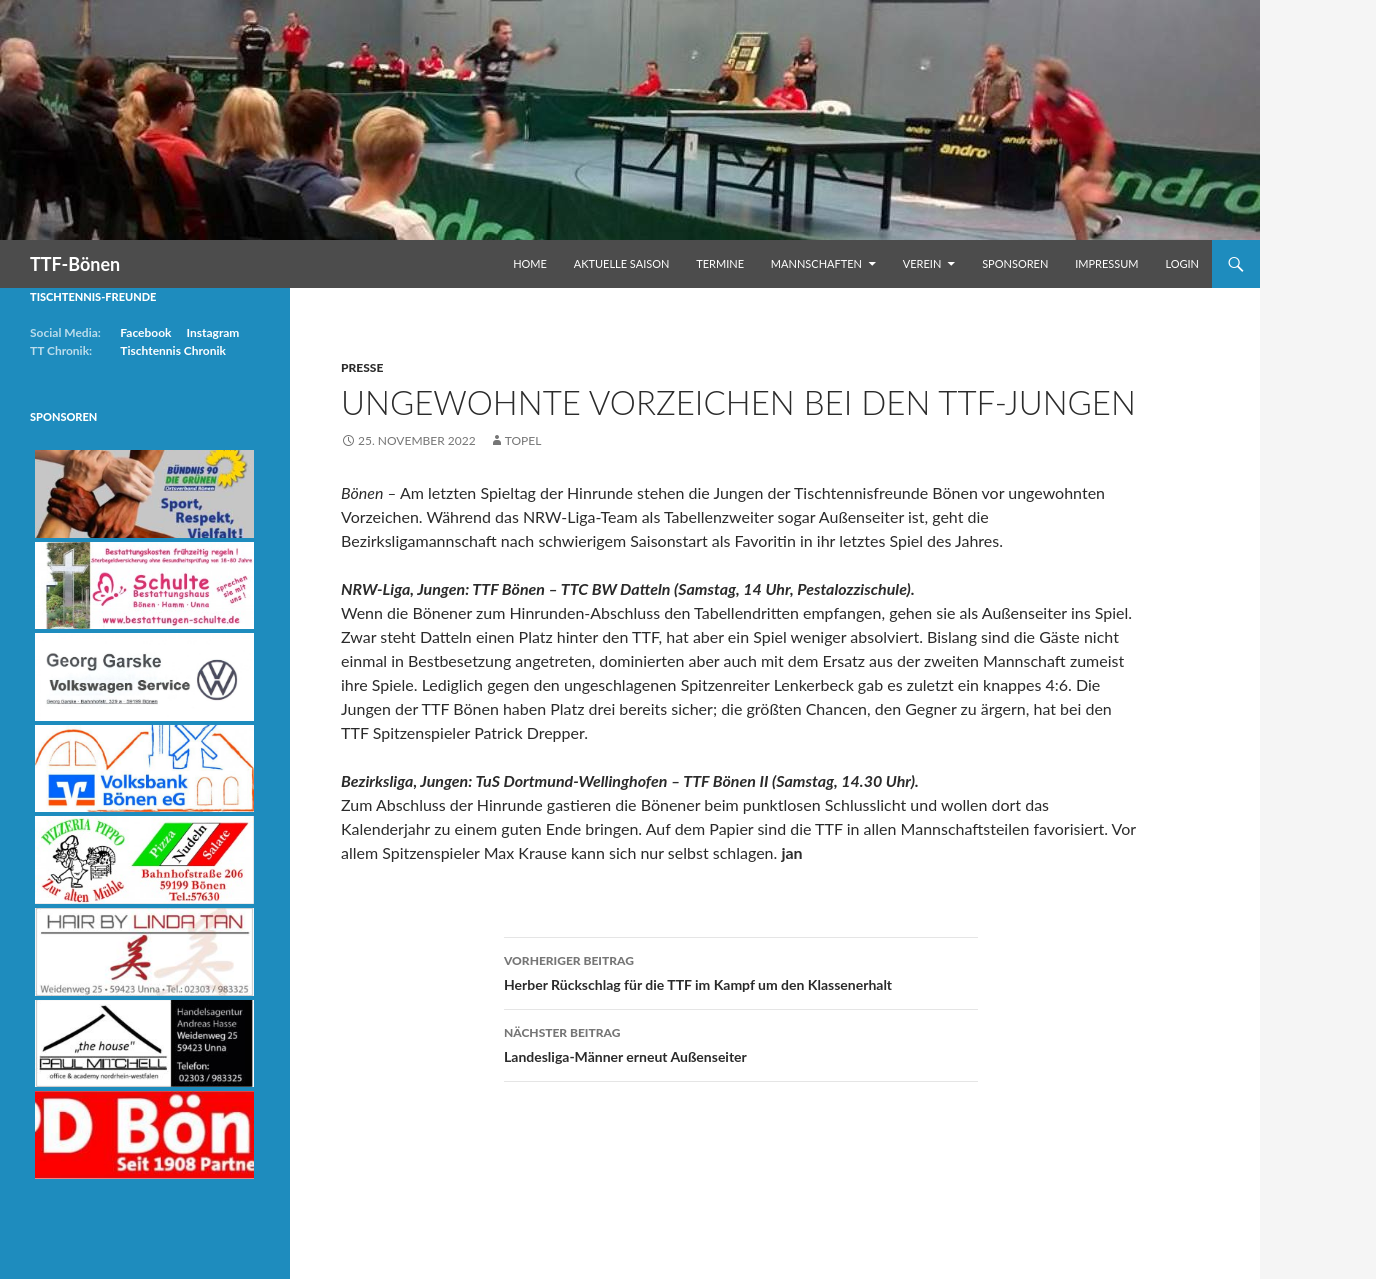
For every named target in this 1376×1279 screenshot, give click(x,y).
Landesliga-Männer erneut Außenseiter (741, 1043)
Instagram (212, 332)
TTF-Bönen (75, 264)
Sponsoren (1015, 263)
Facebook (145, 332)
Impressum (1106, 263)
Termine (720, 263)
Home (530, 263)
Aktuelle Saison (622, 263)
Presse (362, 367)
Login (1182, 263)
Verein (922, 263)
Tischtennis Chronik (173, 350)
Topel (523, 440)
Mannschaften (816, 263)
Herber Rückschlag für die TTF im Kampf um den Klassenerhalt (741, 971)
